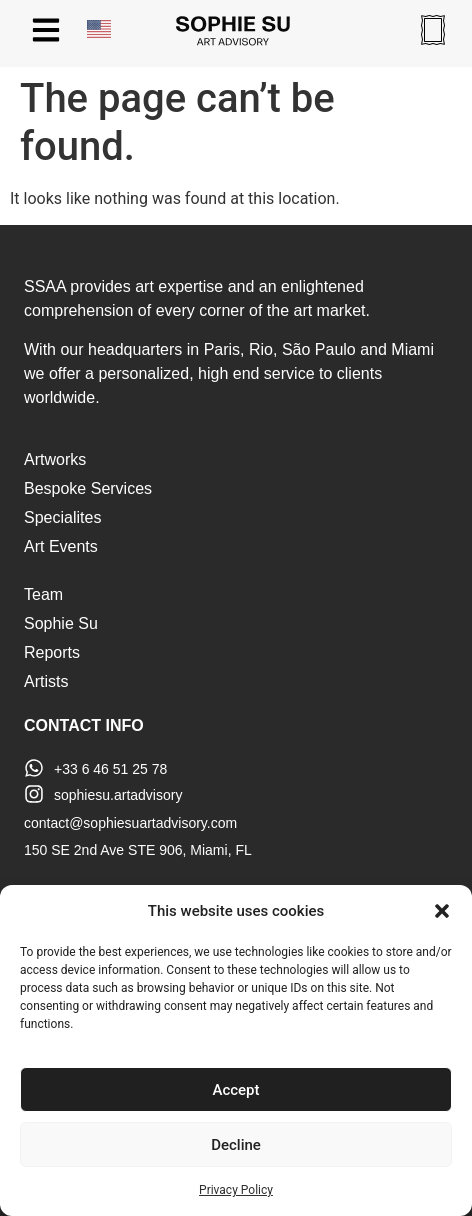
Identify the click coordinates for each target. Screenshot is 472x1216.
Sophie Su (61, 623)
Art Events (61, 546)
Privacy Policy (236, 1190)
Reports (52, 652)
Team (43, 594)
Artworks (55, 459)
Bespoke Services (88, 488)
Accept (235, 1090)
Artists (46, 681)
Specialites (62, 517)
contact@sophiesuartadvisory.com (130, 823)
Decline (236, 1145)
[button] (442, 911)
